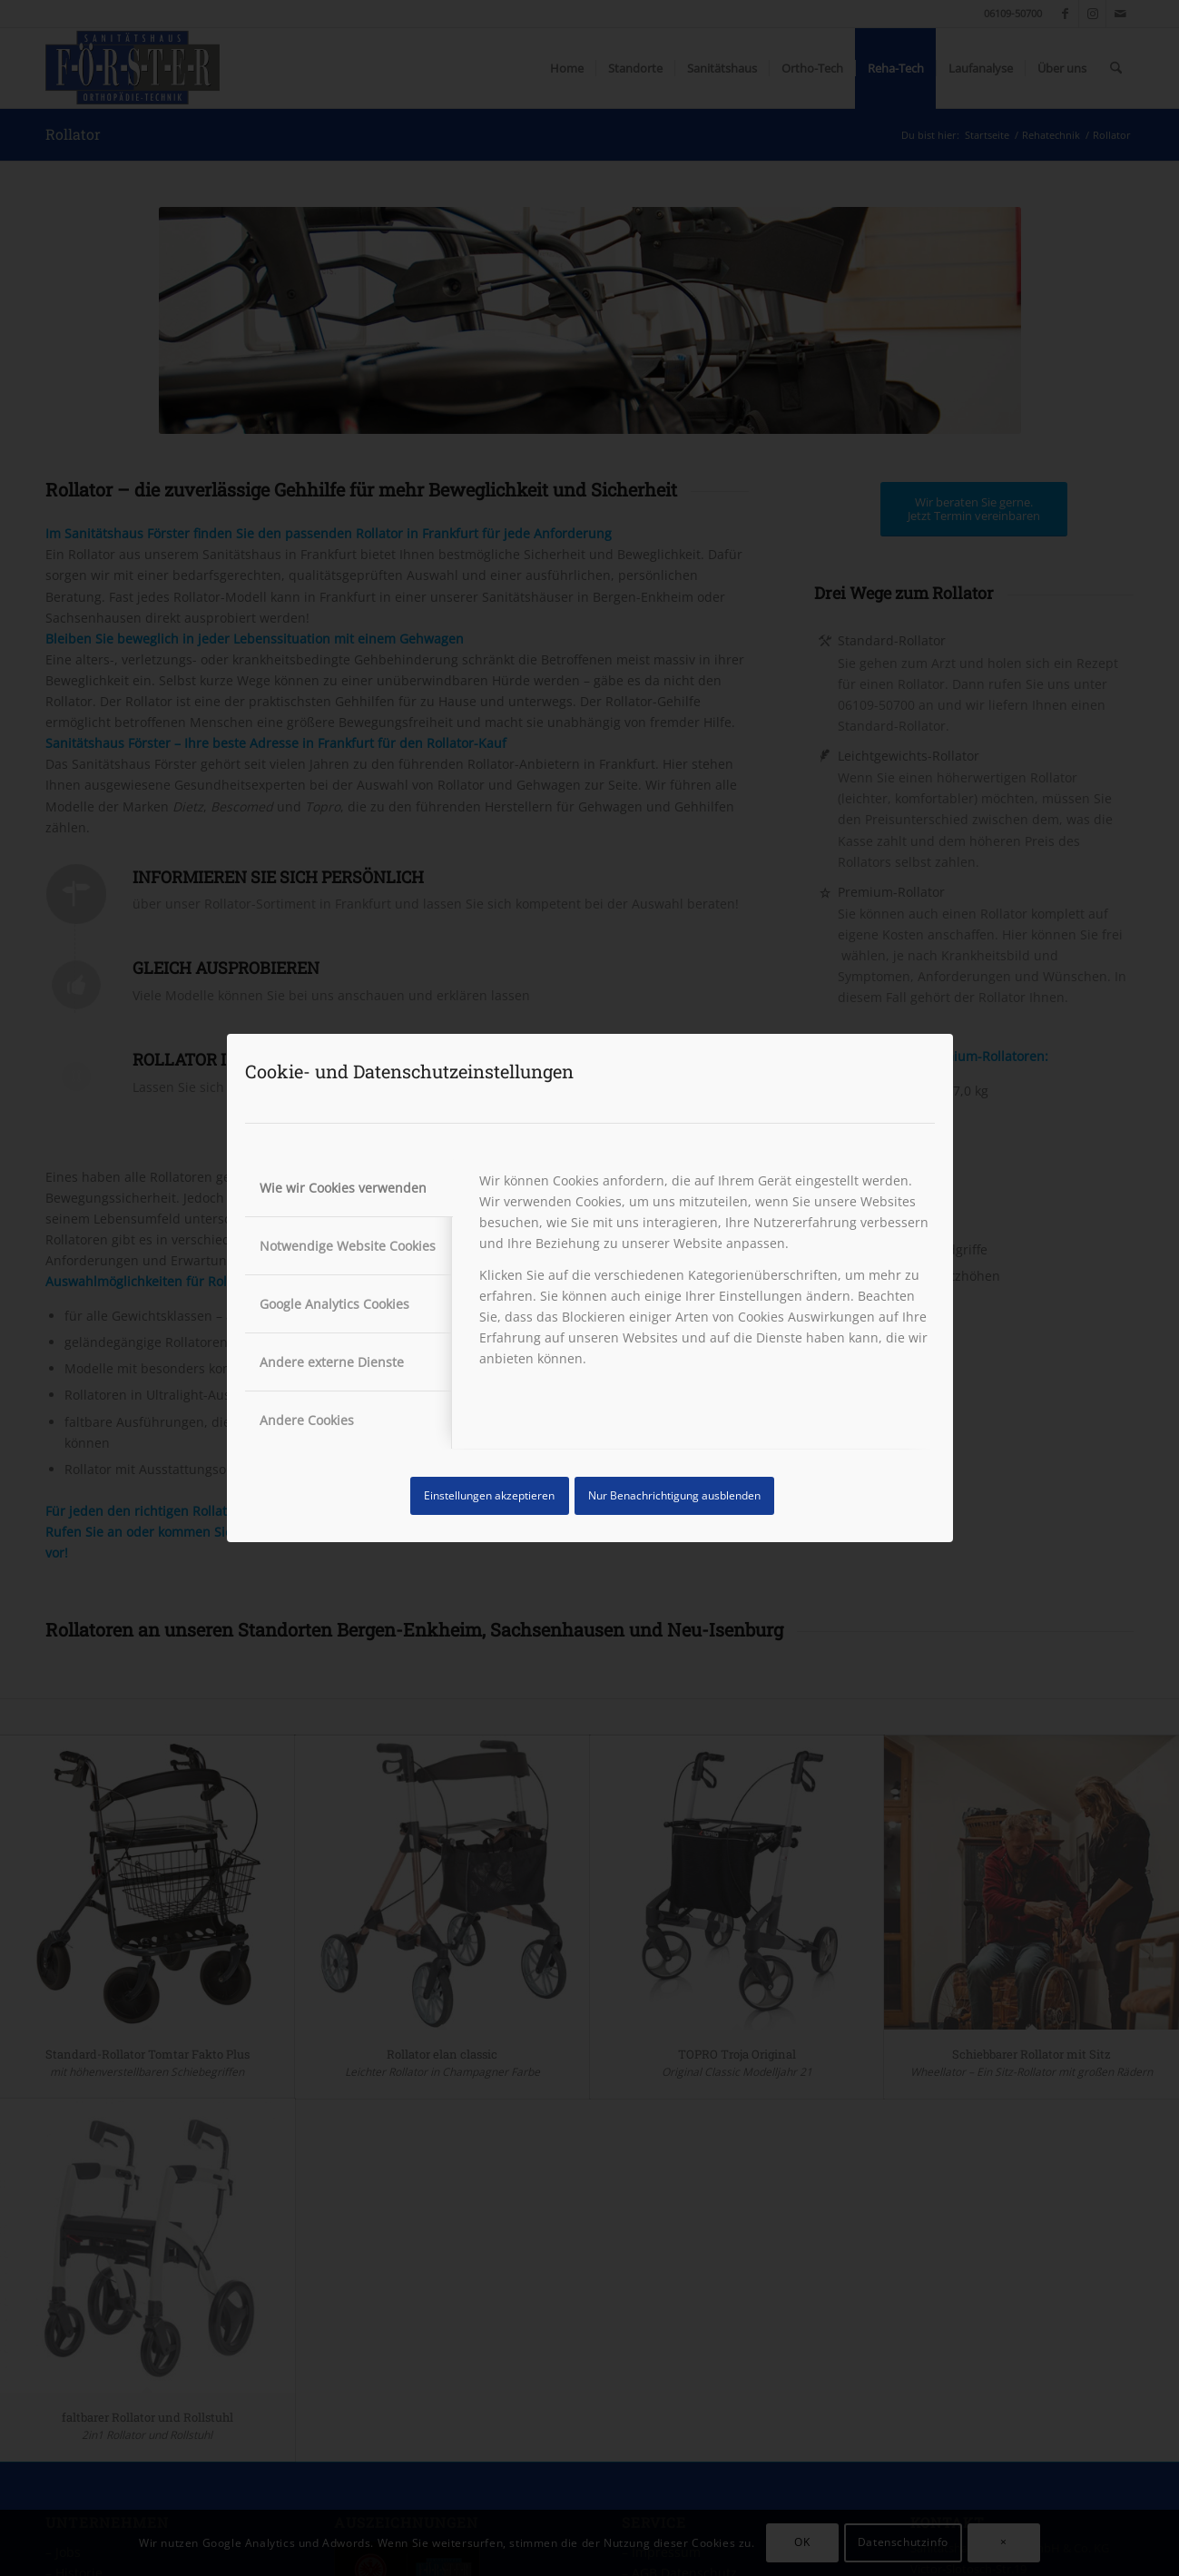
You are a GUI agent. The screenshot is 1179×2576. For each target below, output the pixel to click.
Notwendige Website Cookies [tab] (348, 1245)
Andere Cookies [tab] (307, 1420)
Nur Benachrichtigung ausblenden (674, 1495)
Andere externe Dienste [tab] (332, 1362)
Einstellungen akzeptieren (489, 1495)
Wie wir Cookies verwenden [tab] (343, 1187)
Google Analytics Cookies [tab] (334, 1304)
